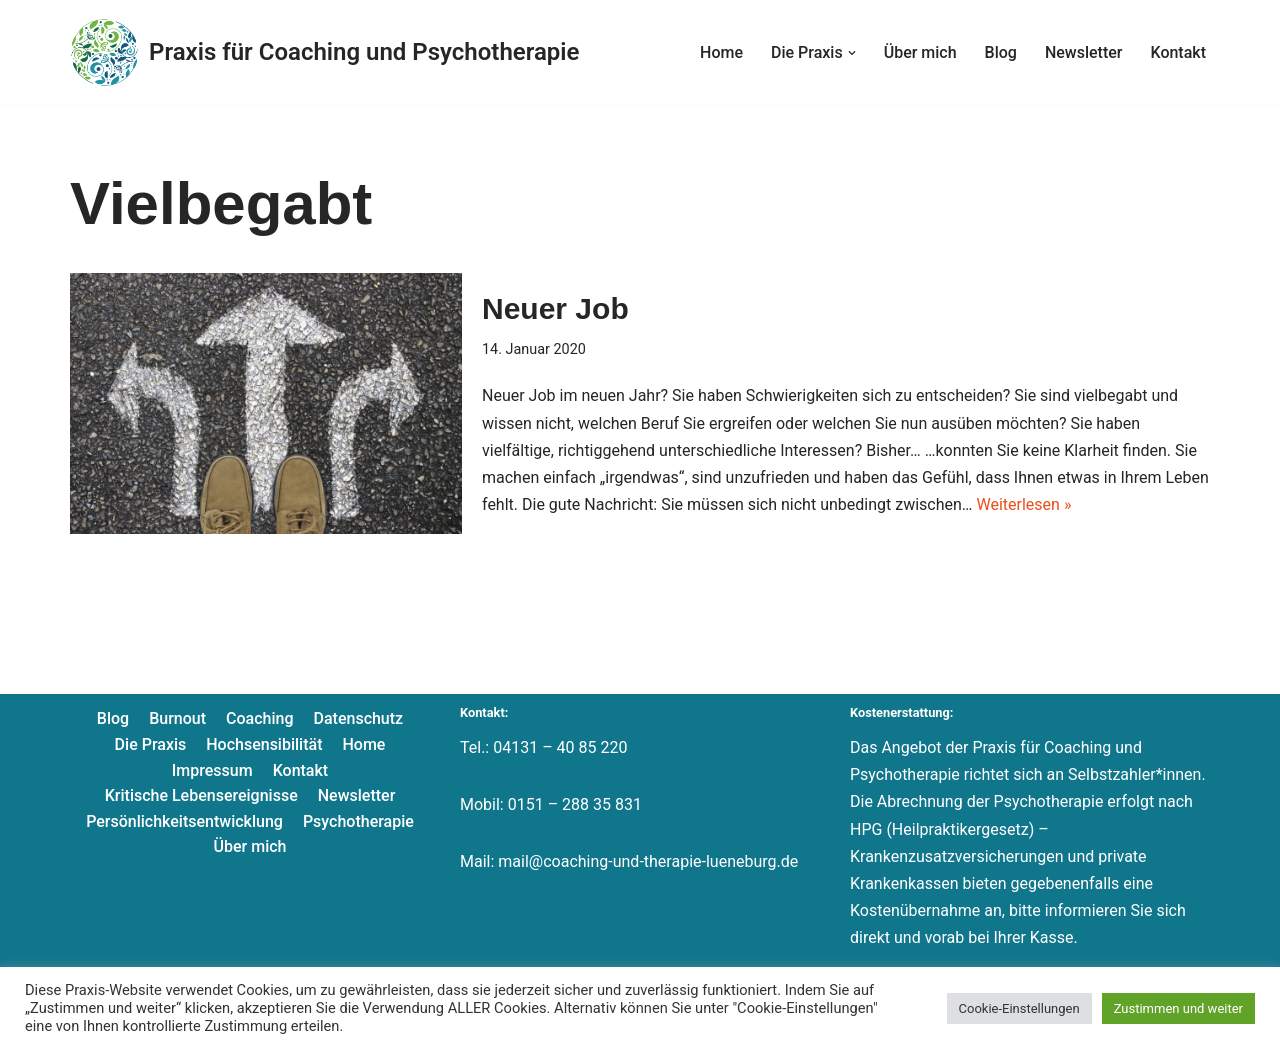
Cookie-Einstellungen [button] (1019, 1008)
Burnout (177, 718)
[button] (852, 53)
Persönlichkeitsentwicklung (184, 821)
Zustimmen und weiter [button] (1178, 1008)
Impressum (212, 770)
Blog (1001, 52)
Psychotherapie (358, 821)
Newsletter (1084, 52)
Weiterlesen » (1023, 504)
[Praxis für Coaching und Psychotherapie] (324, 52)
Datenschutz (359, 718)
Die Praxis (151, 744)
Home (721, 52)
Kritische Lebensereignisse (201, 795)
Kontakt (1178, 52)
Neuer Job (555, 308)
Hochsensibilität (264, 744)
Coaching (259, 718)
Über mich (920, 52)
